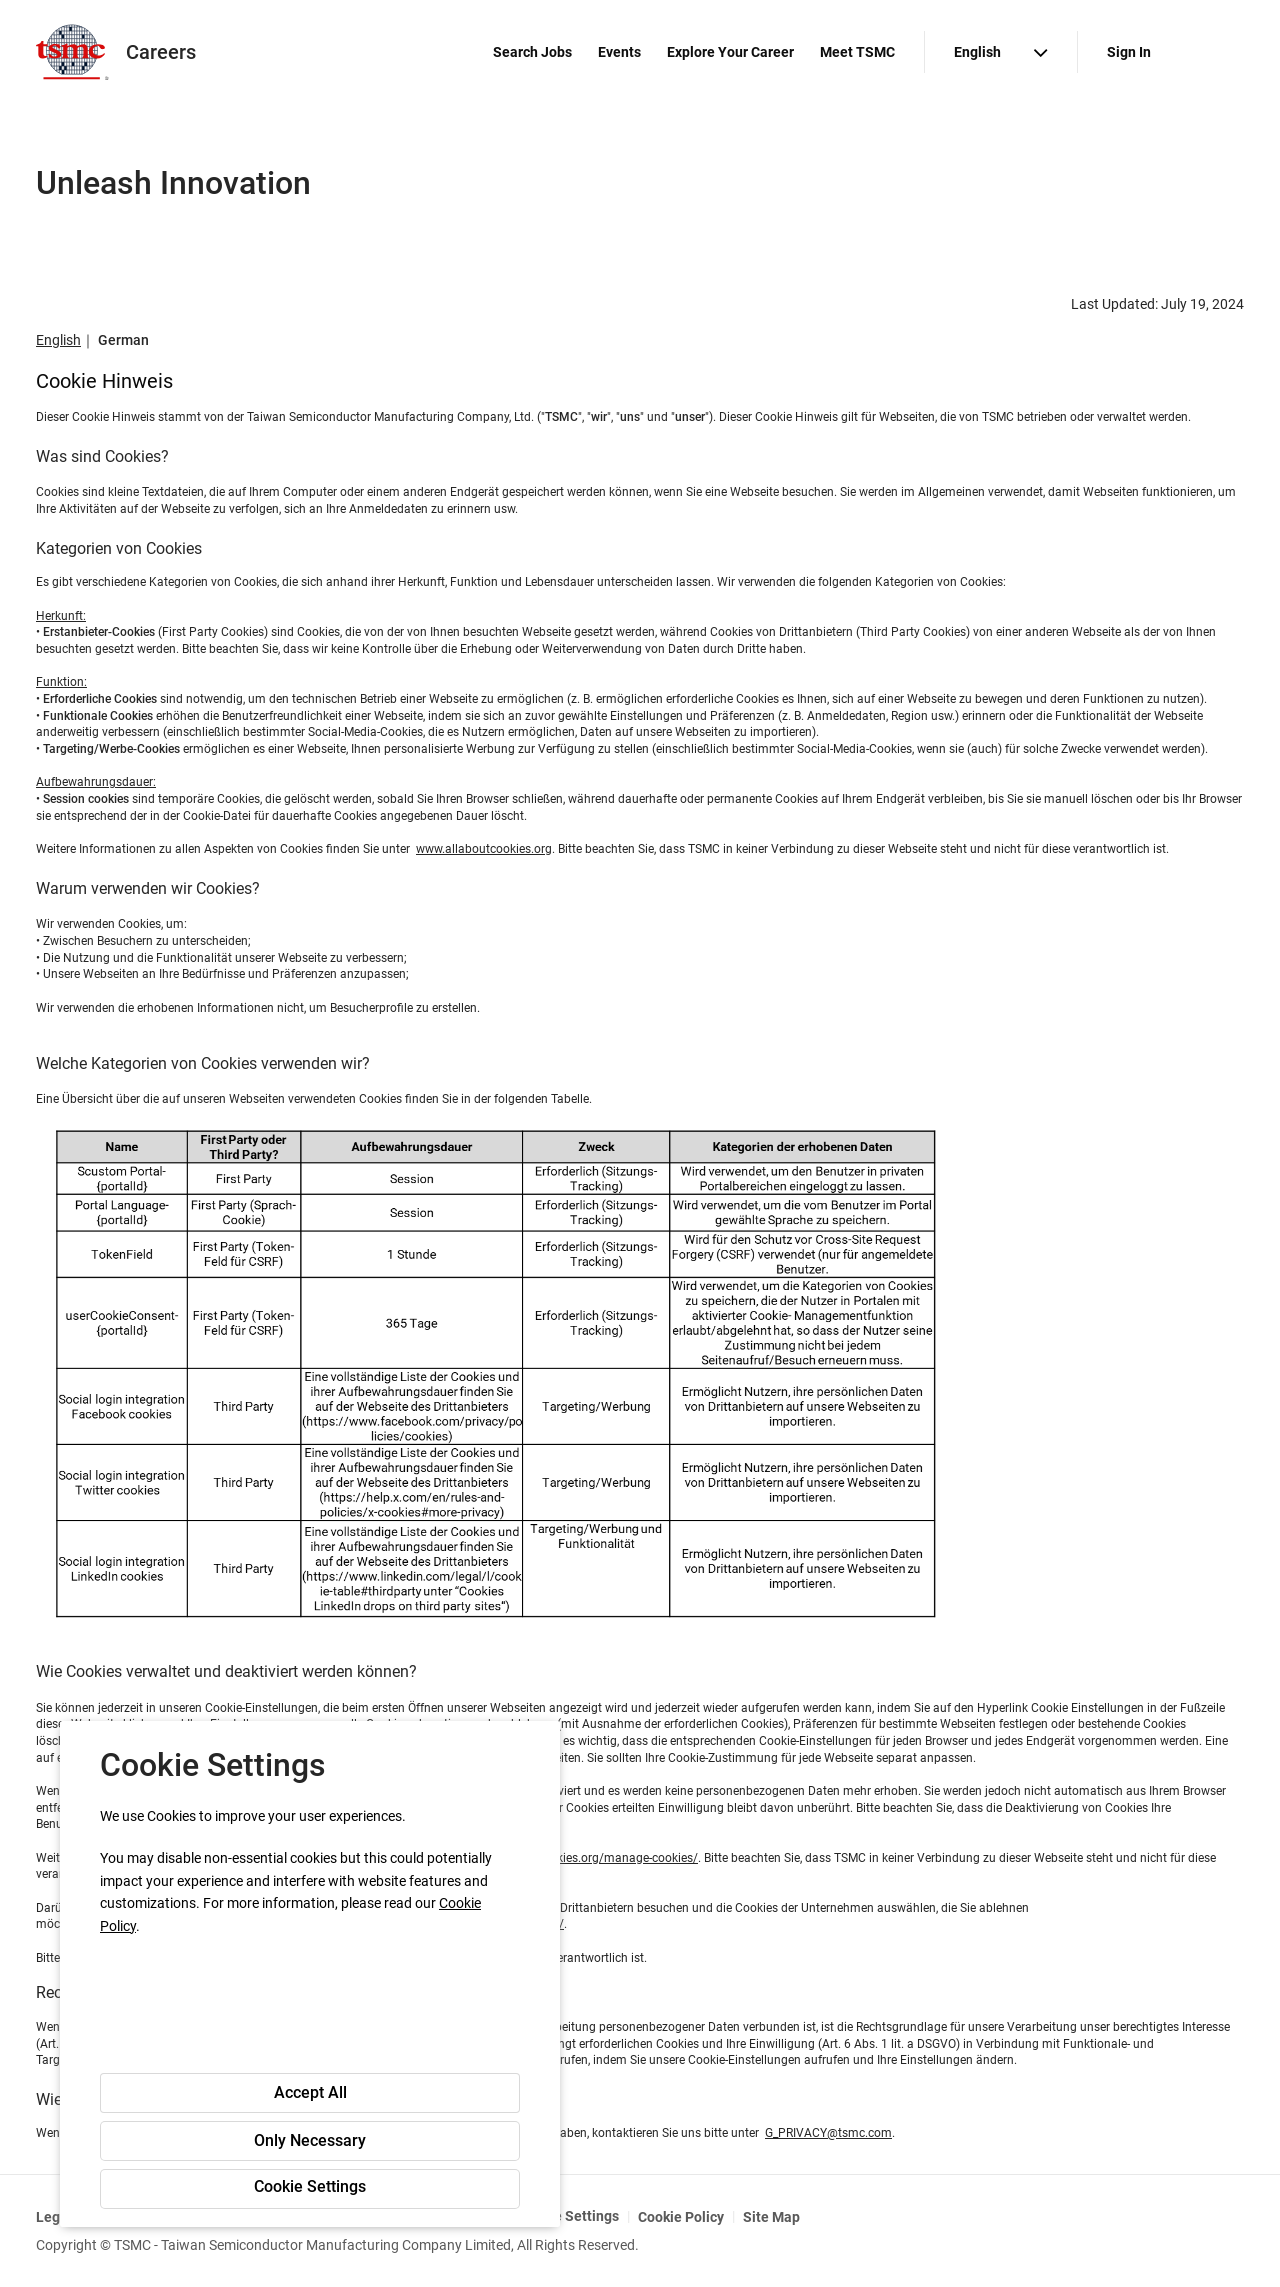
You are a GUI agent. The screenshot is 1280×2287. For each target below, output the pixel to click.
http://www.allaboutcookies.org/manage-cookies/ (563, 1858)
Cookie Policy (681, 2217)
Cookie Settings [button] (310, 2186)
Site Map (771, 2217)
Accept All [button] (310, 2092)
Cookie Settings (568, 2216)
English (58, 340)
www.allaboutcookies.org (484, 849)
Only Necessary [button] (310, 2140)
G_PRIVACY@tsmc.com (828, 2133)
